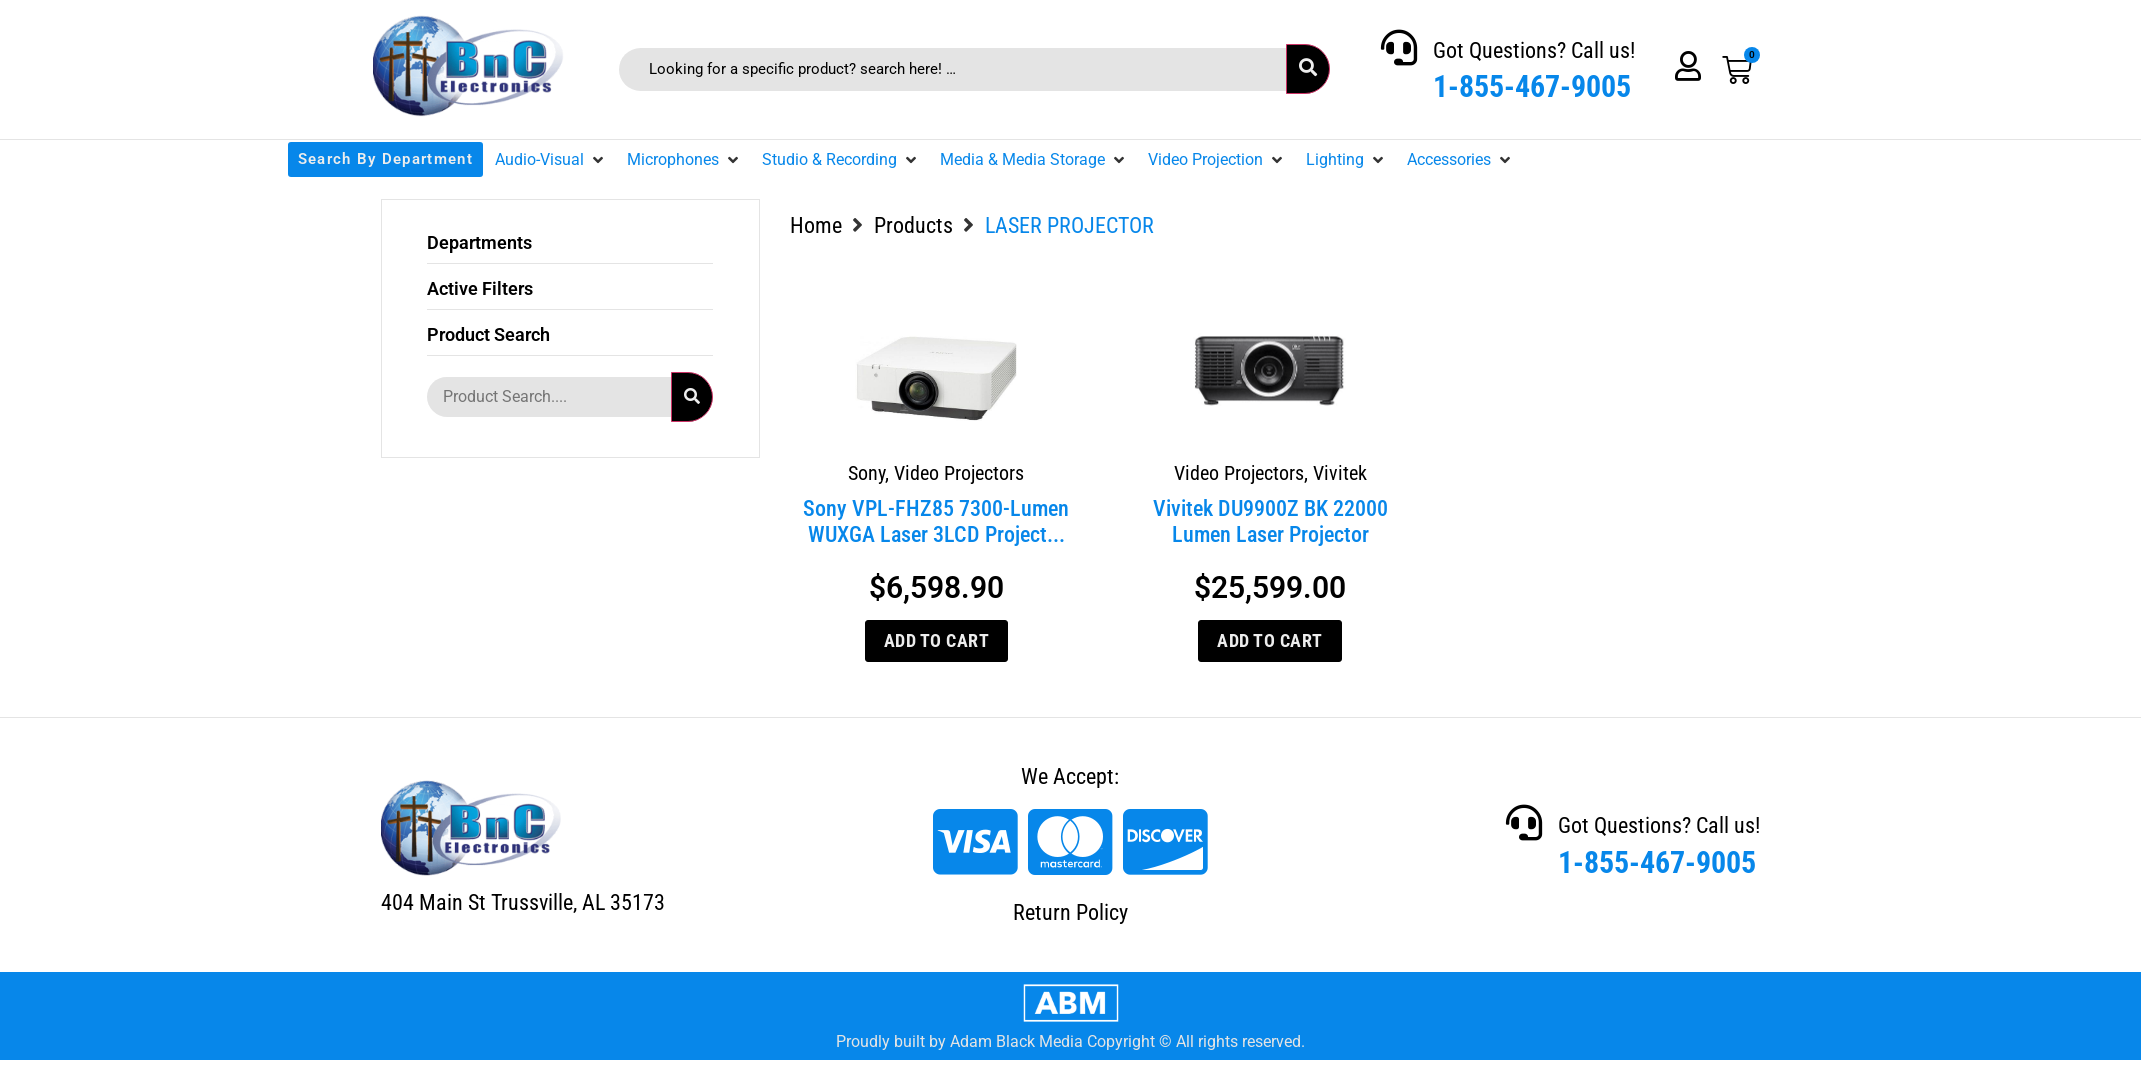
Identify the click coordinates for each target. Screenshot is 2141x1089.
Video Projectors (959, 473)
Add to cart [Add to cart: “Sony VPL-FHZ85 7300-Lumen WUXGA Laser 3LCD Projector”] (937, 640)
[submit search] (1308, 69)
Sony (866, 473)
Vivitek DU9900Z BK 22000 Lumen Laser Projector (1270, 521)
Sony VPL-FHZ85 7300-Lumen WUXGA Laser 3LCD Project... (936, 521)
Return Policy (1070, 912)
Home (816, 225)
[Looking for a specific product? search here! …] (952, 69)
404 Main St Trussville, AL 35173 (523, 902)
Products (913, 225)
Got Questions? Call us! (1534, 50)
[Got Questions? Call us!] (1399, 48)
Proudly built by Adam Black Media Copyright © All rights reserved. (1070, 1041)
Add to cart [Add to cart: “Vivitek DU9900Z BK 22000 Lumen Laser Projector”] (1270, 640)
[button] (551, 160)
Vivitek (1340, 473)
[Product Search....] (549, 397)
